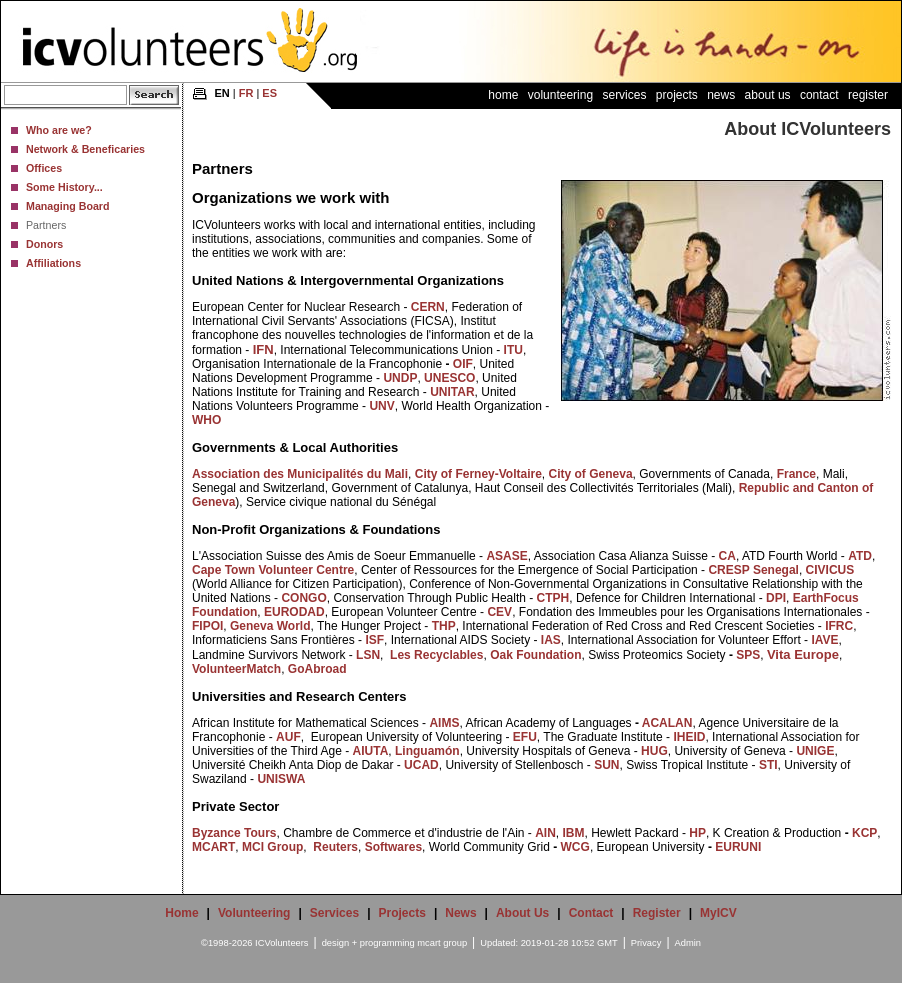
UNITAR (452, 392)
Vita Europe (803, 654)
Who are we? (59, 130)
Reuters (335, 847)
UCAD (421, 765)
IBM (574, 833)
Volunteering (560, 95)
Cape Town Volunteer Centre (273, 570)
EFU (525, 737)
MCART (213, 847)
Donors (44, 244)
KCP (864, 833)
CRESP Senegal (753, 570)
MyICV (718, 913)
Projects (677, 95)
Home (503, 95)
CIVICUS (830, 570)
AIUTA (371, 751)
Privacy (646, 943)
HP (697, 833)
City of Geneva (591, 474)
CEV (499, 612)
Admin (688, 943)
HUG (654, 751)
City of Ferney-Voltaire (478, 474)
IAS (551, 640)
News (721, 95)
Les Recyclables (436, 655)
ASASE (506, 556)
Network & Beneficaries (85, 149)
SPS (748, 655)
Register (868, 95)
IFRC (839, 626)
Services (624, 95)
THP (444, 626)
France (796, 474)
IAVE (824, 640)
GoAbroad (317, 669)
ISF (374, 640)
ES (269, 93)
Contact (819, 95)
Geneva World (270, 626)
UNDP (400, 378)
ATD (860, 556)
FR (246, 93)
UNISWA (281, 779)
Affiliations (53, 263)
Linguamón (427, 751)
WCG (575, 847)
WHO (206, 420)
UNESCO (449, 378)
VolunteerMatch (236, 669)
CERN (428, 307)
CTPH (553, 598)
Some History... (64, 187)
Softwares (393, 847)
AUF (288, 737)
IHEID (689, 737)
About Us (768, 95)
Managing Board (67, 206)
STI (767, 765)
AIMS (444, 723)
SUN (606, 765)
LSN (368, 655)
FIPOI (207, 626)
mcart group (442, 943)
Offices (44, 168)
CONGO (303, 598)
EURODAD (294, 612)
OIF (463, 364)
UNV (381, 406)
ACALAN (667, 723)
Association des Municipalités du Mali (300, 474)
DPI (776, 598)
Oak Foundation (535, 655)
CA (727, 556)
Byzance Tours (234, 833)
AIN (545, 833)
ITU (513, 350)
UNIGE (815, 751)
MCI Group (272, 847)
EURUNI (738, 847)
